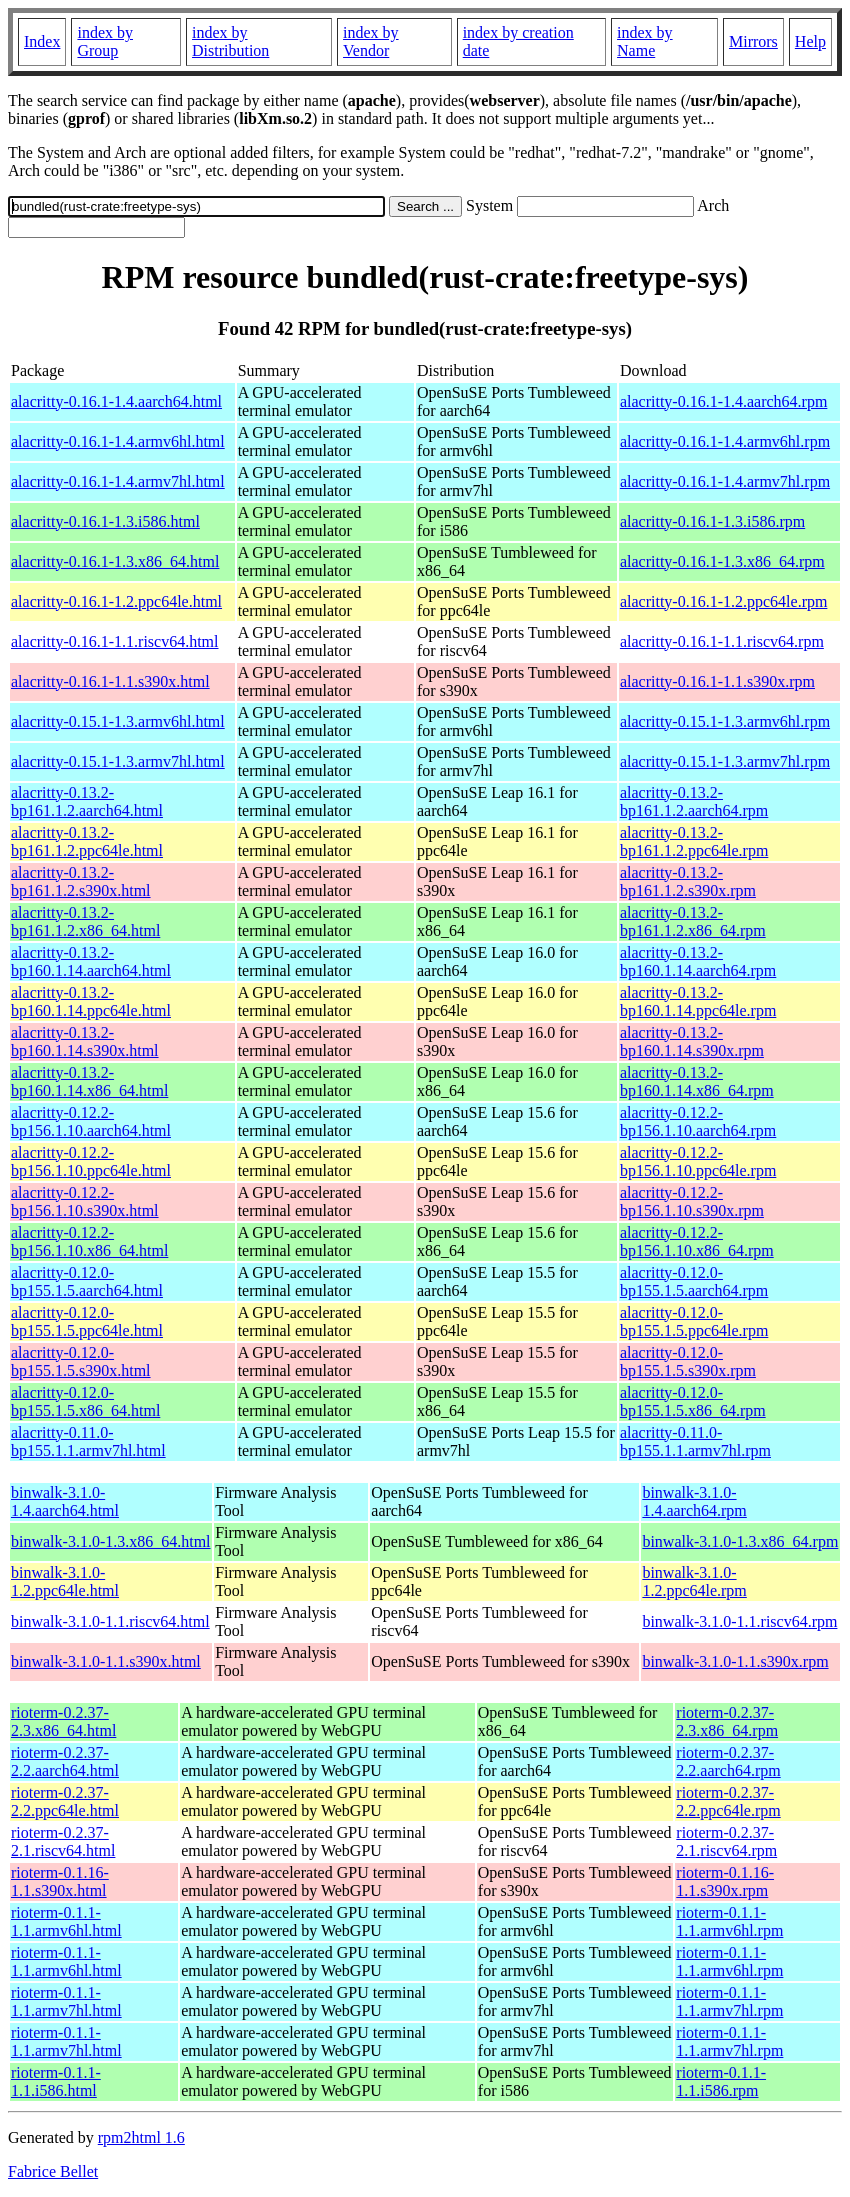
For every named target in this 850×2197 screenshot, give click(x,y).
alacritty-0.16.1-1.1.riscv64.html (115, 641)
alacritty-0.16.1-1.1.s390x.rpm (717, 681)
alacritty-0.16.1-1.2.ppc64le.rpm (724, 601)
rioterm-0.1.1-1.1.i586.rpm (721, 2081)
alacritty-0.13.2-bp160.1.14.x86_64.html (89, 1081)
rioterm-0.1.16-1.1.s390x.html (60, 1881)
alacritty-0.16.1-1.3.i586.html (105, 521)
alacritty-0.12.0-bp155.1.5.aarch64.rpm (694, 1281)
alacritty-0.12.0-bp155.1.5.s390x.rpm (688, 1361)
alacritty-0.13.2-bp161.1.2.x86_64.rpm (693, 921)
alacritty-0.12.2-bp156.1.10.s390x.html (85, 1201)
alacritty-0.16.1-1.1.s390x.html (110, 681)
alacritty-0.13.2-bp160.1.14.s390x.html (85, 1041)
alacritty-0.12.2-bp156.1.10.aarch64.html (91, 1121)
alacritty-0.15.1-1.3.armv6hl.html (118, 721)
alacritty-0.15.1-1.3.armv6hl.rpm (725, 721)
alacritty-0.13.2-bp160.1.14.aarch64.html (91, 961)
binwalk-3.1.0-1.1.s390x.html (106, 1661)
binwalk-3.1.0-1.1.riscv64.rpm (739, 1621)
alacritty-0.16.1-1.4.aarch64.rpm (723, 401)
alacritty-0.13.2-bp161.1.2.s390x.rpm (688, 881)
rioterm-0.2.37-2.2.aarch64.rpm (728, 1761)
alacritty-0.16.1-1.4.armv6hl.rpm (725, 441)
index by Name (645, 41)
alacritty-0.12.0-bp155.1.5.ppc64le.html (87, 1321)
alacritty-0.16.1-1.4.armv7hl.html (118, 481)
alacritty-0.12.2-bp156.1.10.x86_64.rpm (697, 1241)
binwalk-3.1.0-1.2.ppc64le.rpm (694, 1581)
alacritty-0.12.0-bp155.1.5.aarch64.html (87, 1281)
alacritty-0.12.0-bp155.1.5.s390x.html (81, 1361)
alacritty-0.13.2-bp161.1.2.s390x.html (81, 881)
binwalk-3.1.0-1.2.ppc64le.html (65, 1581)
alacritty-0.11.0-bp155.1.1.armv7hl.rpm (695, 1441)
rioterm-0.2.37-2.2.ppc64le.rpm (728, 1801)
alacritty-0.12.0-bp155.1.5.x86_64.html (85, 1401)
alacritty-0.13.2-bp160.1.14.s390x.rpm (692, 1041)
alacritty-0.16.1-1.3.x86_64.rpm (722, 561)
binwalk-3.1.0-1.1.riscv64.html (110, 1621)
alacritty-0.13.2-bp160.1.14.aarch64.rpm (698, 961)
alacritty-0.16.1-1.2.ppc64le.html (116, 601)
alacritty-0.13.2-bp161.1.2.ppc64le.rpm (694, 841)
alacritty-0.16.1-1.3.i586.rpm (712, 521)
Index (42, 41)
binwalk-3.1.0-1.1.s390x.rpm (735, 1661)
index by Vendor (371, 41)
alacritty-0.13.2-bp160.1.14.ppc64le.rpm (698, 1001)
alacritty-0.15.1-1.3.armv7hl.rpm (725, 761)
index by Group (105, 41)
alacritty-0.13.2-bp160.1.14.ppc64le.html (91, 1001)
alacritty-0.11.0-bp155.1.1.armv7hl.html (88, 1441)
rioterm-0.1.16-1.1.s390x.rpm (725, 1881)
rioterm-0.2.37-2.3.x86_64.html (63, 1721)
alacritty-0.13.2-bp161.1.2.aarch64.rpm (694, 801)
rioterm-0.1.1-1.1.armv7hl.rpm (729, 2001)
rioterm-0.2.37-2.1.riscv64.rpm (726, 1841)
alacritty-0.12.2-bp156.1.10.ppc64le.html (91, 1161)
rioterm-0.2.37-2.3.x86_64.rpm (727, 1721)
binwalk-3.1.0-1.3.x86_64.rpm (740, 1541)
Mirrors (753, 41)
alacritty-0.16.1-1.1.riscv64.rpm (722, 641)
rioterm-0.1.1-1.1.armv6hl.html (66, 1921)
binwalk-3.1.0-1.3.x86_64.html (111, 1541)
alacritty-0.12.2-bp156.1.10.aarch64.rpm (698, 1121)
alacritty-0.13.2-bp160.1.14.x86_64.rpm (697, 1081)
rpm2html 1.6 (141, 2137)
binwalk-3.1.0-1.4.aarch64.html (65, 1501)
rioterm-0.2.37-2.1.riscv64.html (63, 1841)
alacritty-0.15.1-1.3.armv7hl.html (118, 761)
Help (810, 41)
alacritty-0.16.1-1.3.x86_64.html (115, 561)
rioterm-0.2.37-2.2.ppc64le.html (65, 1801)
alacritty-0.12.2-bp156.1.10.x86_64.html (89, 1241)
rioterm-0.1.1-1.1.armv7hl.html (66, 2001)
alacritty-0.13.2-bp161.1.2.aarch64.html (87, 801)
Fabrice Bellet (53, 2171)
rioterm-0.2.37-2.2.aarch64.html (65, 1761)
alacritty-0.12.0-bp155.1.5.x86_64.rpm (693, 1401)
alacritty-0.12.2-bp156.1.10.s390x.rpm (692, 1201)
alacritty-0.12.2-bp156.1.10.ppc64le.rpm (698, 1161)
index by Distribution (230, 41)
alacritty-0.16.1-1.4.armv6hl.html (118, 441)
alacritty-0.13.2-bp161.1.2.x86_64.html (85, 921)
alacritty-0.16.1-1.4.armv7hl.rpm (725, 481)
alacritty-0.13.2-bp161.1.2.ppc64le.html (87, 841)
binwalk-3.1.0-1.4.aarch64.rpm (694, 1501)
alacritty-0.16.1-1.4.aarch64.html (116, 401)
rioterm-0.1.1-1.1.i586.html (56, 2081)
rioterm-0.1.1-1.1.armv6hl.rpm (729, 1921)
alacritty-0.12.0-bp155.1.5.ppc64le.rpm (694, 1321)
